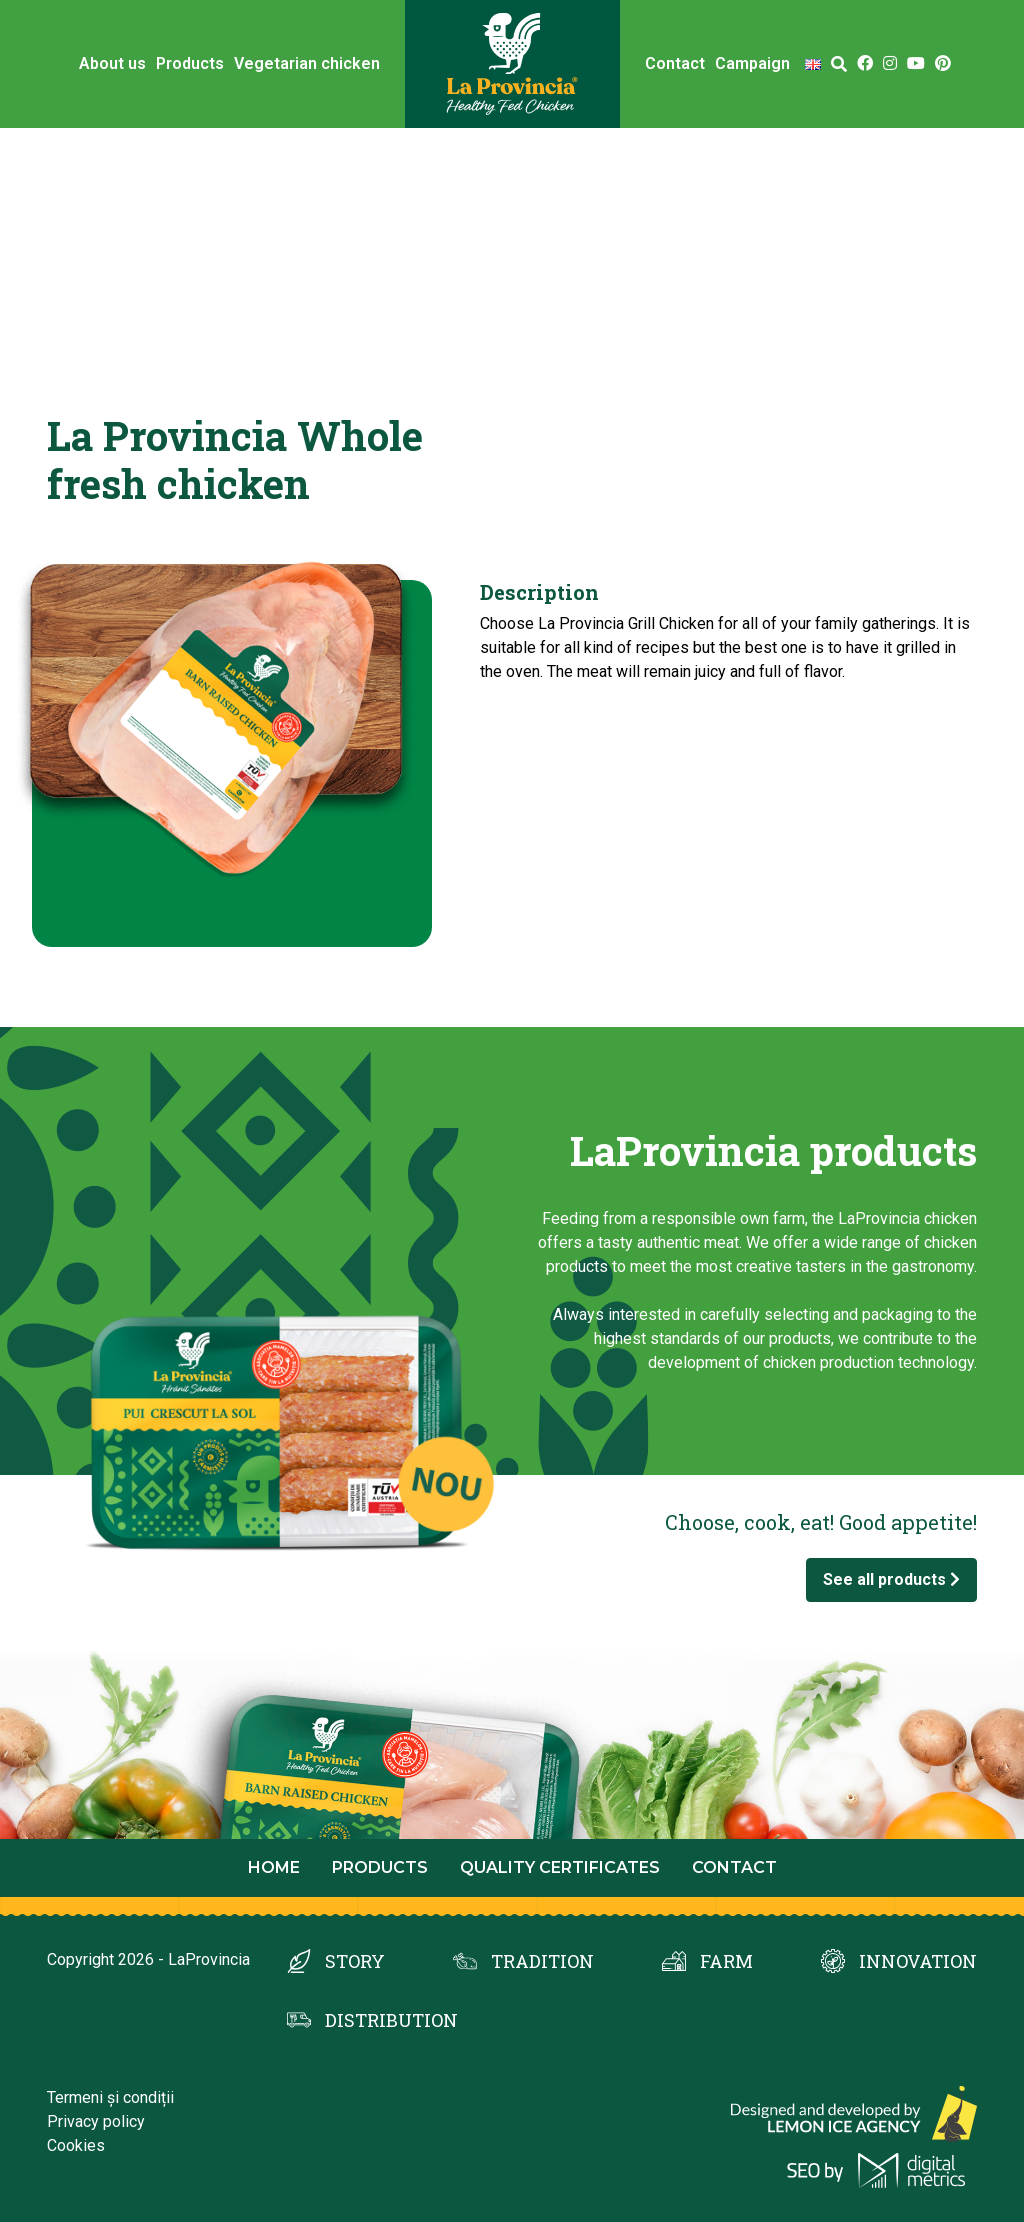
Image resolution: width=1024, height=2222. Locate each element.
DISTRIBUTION (391, 2020)
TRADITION (542, 1961)
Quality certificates (560, 1867)
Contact (675, 63)
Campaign (752, 63)
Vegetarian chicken (307, 63)
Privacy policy (96, 2121)
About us (112, 63)
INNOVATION (918, 1961)
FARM (726, 1961)
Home (274, 1867)
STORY (355, 1961)
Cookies (76, 2145)
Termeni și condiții (110, 2097)
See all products (891, 1579)
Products (190, 63)
